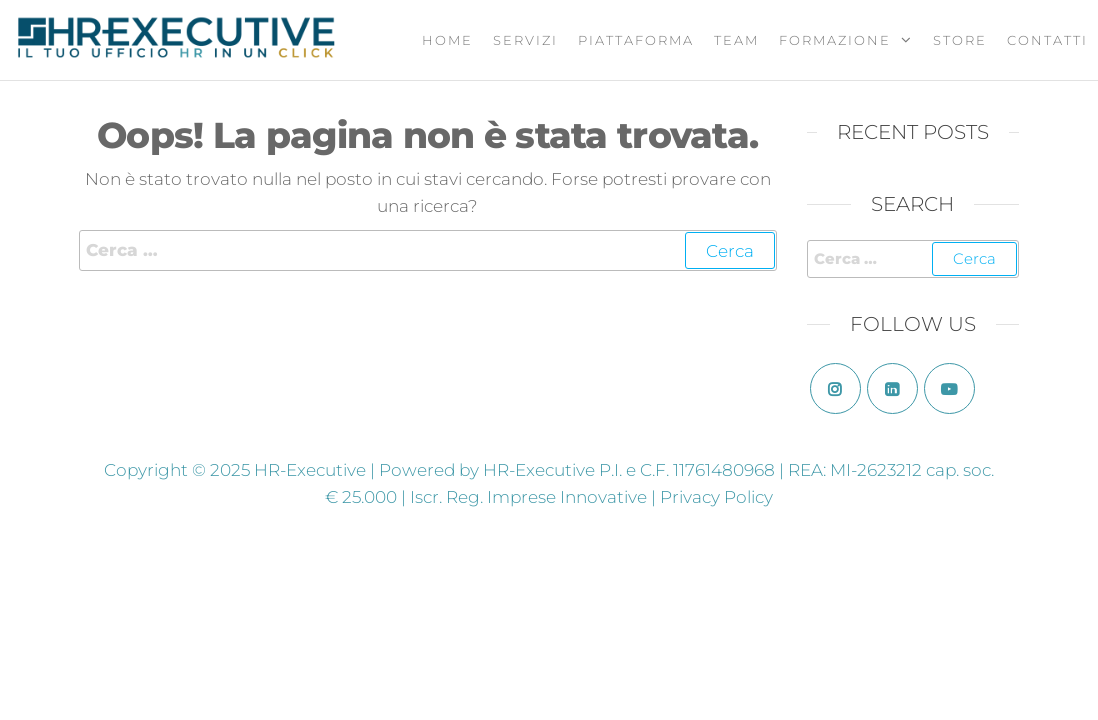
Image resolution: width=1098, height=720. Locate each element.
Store (960, 40)
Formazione (835, 40)
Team (736, 40)
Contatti (1047, 40)
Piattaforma (636, 40)
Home (447, 40)
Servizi (525, 40)
